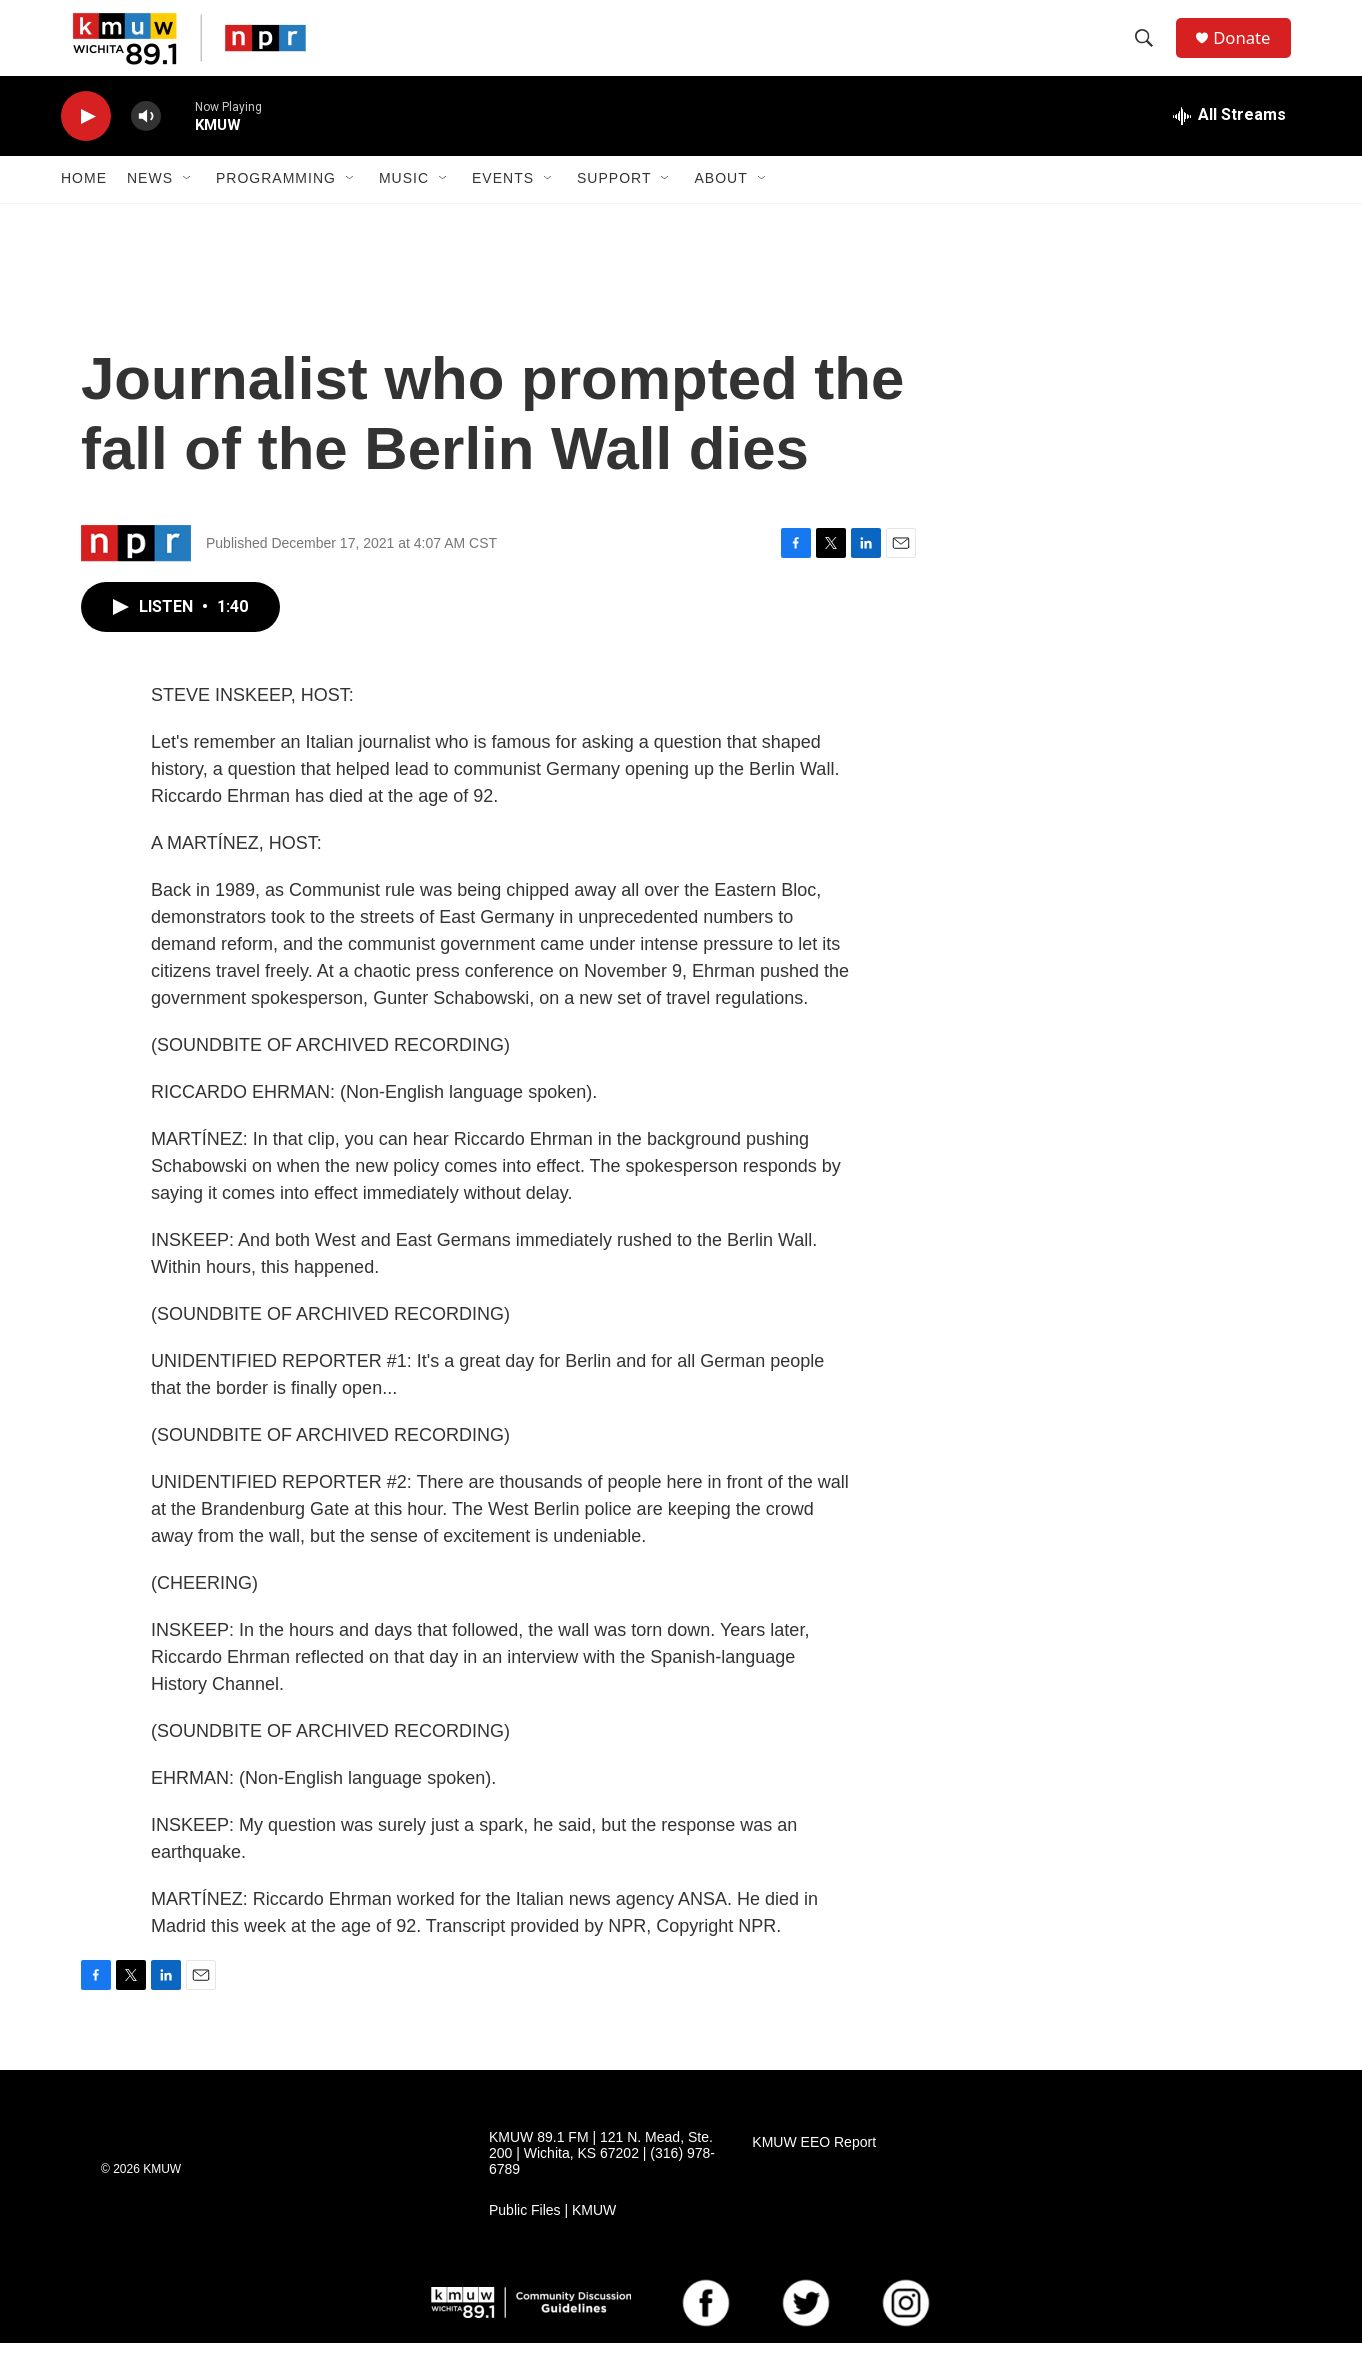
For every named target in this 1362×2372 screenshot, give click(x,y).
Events (503, 208)
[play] (86, 145)
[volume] (146, 145)
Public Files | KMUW (552, 2239)
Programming (276, 208)
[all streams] (1229, 145)
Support (614, 208)
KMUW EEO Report (814, 2171)
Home (84, 208)
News (150, 208)
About (720, 208)
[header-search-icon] (1150, 53)
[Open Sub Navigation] (188, 208)
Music (404, 208)
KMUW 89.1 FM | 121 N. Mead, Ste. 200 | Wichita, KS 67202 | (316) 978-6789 (602, 2182)
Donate (1250, 52)
